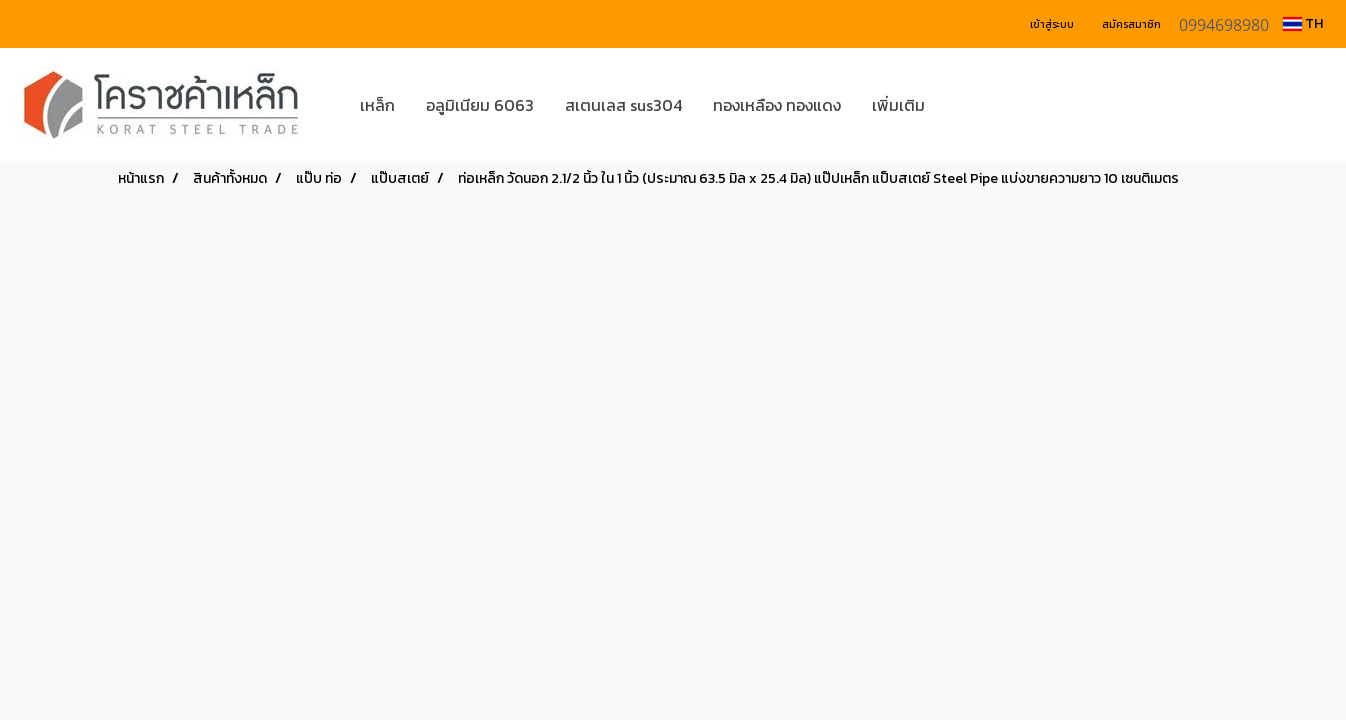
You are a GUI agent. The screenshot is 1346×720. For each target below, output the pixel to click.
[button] (970, 105)
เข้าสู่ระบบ (1052, 24)
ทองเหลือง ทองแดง (777, 105)
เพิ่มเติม (898, 105)
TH (1303, 23)
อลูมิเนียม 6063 (480, 105)
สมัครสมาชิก (1131, 24)
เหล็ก (377, 105)
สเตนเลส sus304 (623, 105)
